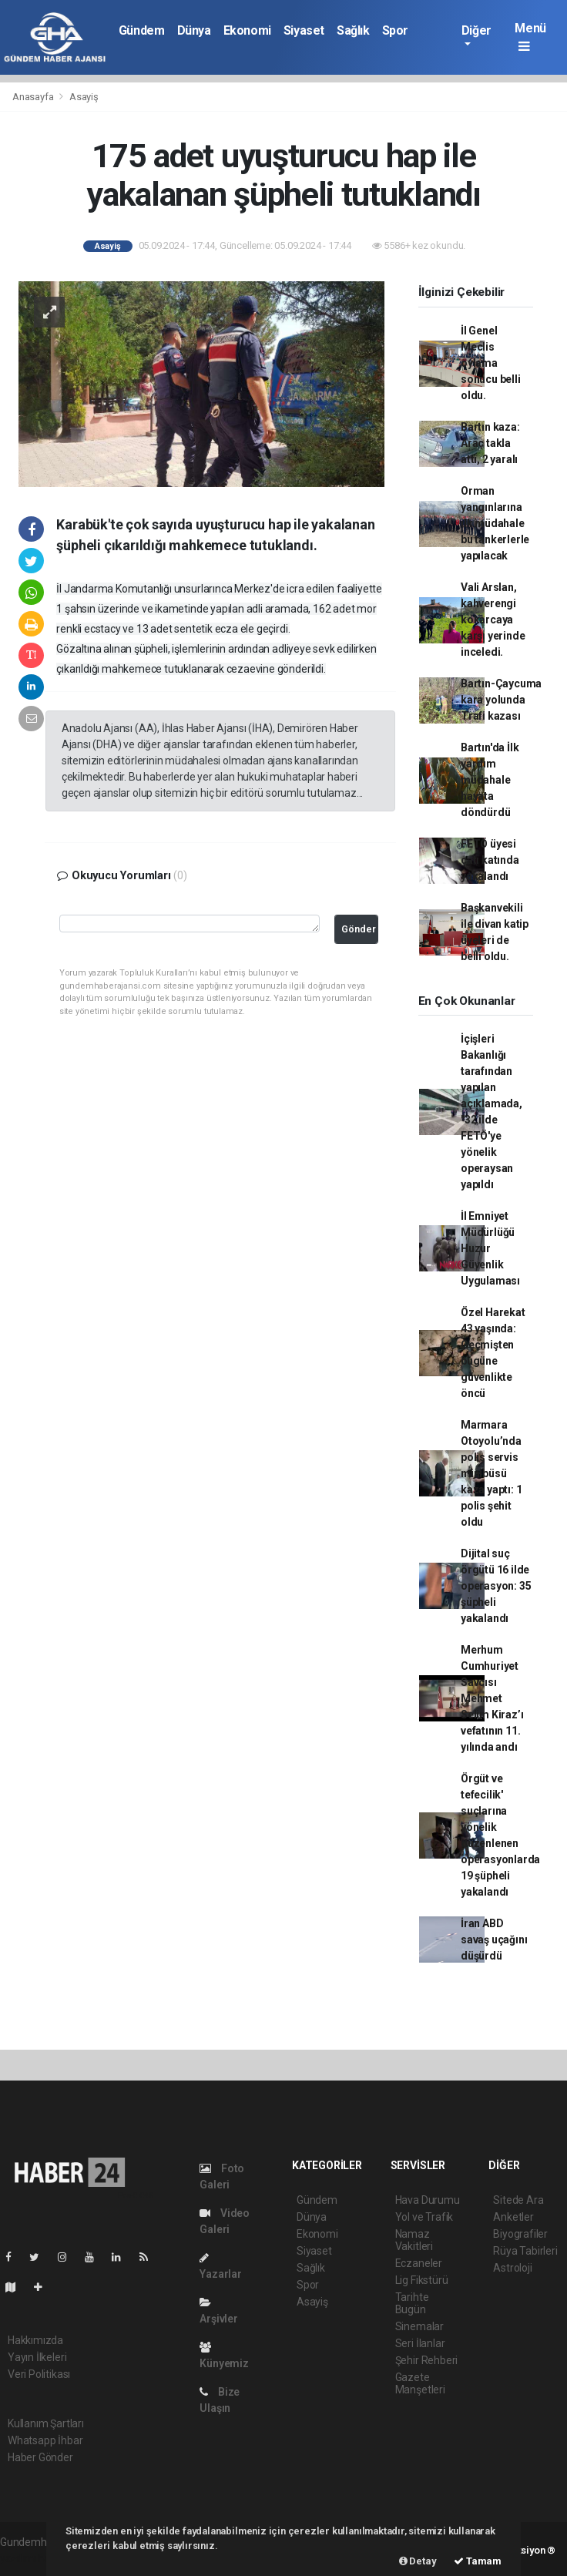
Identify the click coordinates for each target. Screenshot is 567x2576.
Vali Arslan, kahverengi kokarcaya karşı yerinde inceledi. (493, 619)
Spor (395, 30)
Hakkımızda (35, 2340)
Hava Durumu (427, 2200)
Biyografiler (520, 2234)
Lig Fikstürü (421, 2280)
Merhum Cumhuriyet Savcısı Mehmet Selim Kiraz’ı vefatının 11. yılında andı (492, 1698)
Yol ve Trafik (424, 2217)
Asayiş (84, 96)
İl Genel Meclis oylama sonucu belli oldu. (491, 362)
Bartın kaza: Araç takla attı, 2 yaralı (490, 443)
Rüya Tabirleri (525, 2251)
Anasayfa (33, 96)
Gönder (358, 929)
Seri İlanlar (420, 2343)
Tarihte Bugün (412, 2303)
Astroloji (512, 2268)
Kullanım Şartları (46, 2423)
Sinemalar (419, 2326)
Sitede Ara (518, 2200)
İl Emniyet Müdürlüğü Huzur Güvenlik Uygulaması (490, 1248)
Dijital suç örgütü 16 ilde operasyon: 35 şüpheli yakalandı (496, 1585)
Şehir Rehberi (426, 2360)
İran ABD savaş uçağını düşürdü (494, 1939)
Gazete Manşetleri (420, 2383)
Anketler (513, 2217)
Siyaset (304, 30)
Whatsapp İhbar (45, 2440)
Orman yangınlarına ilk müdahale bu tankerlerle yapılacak (495, 523)
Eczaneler (418, 2263)
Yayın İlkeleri (37, 2357)
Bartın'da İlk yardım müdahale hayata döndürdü (490, 779)
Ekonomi (247, 30)
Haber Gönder (40, 2457)
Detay (418, 2561)
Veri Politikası (39, 2374)
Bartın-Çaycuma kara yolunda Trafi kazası (501, 699)
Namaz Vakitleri (414, 2240)
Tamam (478, 2561)
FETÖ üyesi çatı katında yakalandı (490, 860)
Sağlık (353, 30)
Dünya (194, 30)
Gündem (142, 30)
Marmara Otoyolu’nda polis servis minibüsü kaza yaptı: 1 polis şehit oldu (491, 1473)
